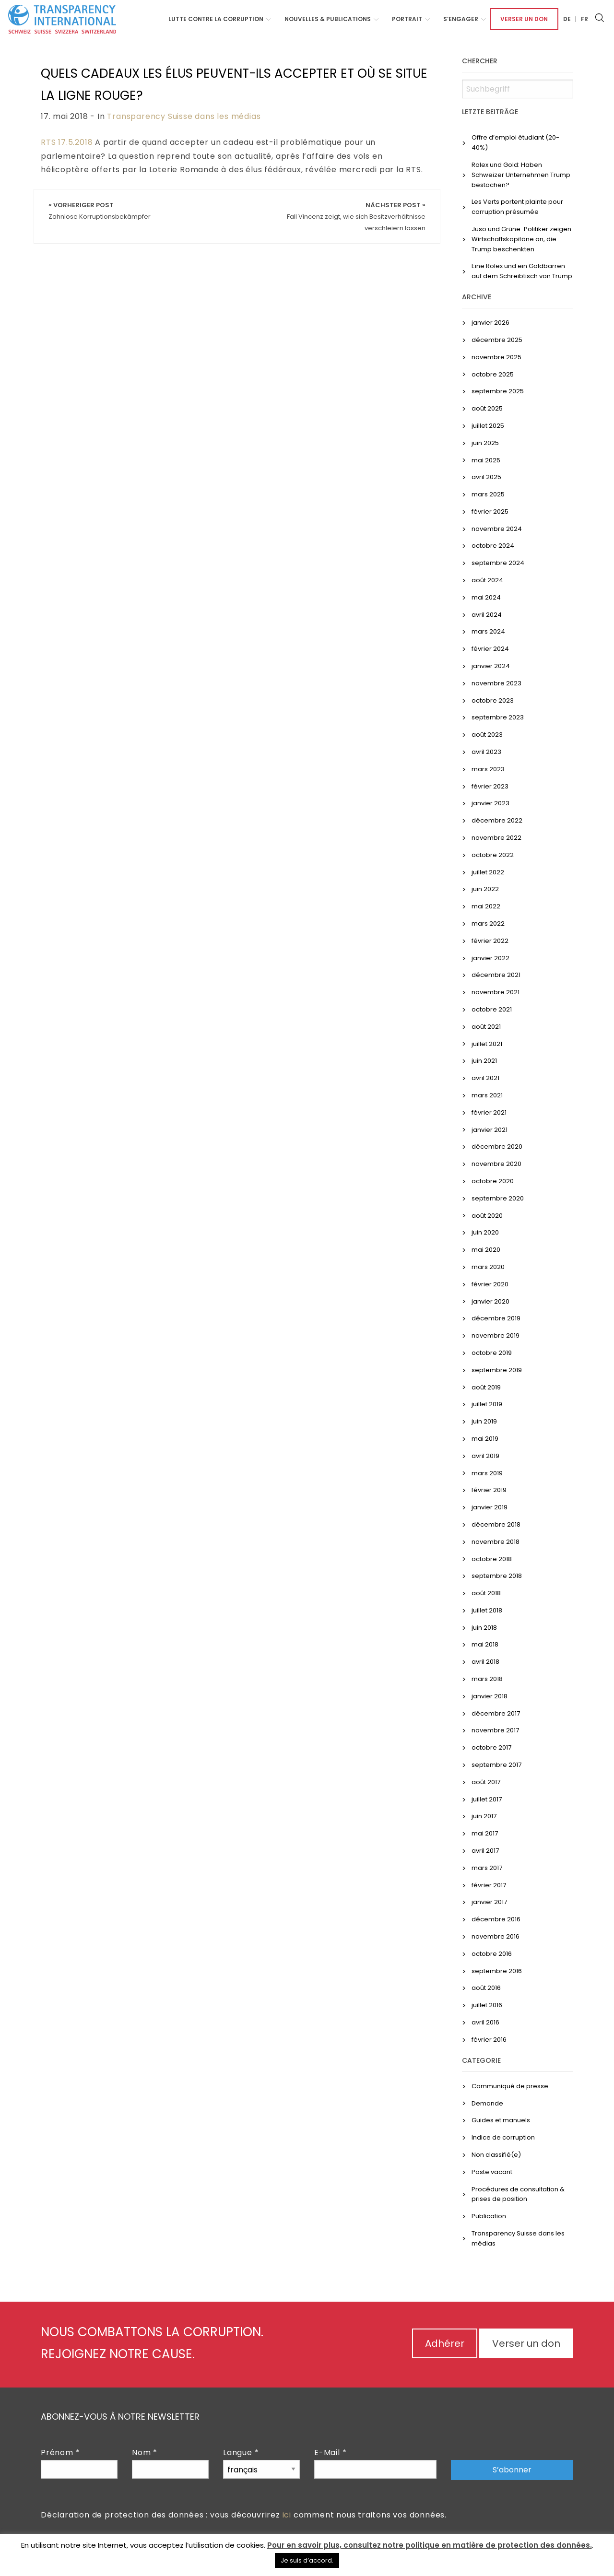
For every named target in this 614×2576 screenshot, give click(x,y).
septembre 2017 (496, 1764)
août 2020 (487, 1215)
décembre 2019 (496, 1318)
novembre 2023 (496, 683)
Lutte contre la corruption (215, 19)
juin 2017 (484, 1816)
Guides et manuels (501, 2120)
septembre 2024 (498, 562)
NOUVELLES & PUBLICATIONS (327, 19)
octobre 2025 (493, 374)
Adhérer (444, 2343)
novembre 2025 (496, 357)
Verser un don (524, 19)
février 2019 (489, 1489)
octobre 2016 (492, 1953)
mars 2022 (488, 923)
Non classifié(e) (496, 2154)
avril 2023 (486, 751)
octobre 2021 (492, 1009)
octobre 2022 (493, 854)
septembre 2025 (498, 391)
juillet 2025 (488, 425)
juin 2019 (484, 1421)
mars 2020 (488, 1266)
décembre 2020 (497, 1146)
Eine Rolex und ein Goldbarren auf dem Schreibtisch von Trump (522, 271)
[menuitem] (217, 19)
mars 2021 (487, 1095)
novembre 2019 (496, 1335)
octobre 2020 (493, 1181)
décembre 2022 (497, 820)
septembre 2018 (497, 1575)
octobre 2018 (492, 1559)
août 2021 (486, 1026)
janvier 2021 (490, 1129)
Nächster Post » (356, 216)
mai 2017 (485, 1833)
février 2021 (489, 1112)
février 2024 (490, 648)
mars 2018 (487, 1678)
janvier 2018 (490, 1696)
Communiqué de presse (510, 2086)
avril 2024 (487, 614)
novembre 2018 (496, 1541)
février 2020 (490, 1284)
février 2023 (490, 786)
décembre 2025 (497, 339)
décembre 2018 (496, 1524)
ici (287, 2514)
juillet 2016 (487, 2005)
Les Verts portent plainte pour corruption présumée (517, 206)
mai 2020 (486, 1249)
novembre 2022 (496, 837)
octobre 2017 (491, 1747)
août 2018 (486, 1593)
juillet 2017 (487, 1799)
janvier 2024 (491, 665)
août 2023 (487, 734)
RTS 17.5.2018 (67, 142)
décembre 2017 (496, 1713)
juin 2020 (485, 1232)
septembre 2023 (498, 717)
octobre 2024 (493, 545)
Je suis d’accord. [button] (307, 2560)
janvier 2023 (490, 803)
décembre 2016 (496, 1919)
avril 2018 (485, 1661)
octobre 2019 (492, 1352)
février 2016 (489, 2039)
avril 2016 (485, 2022)
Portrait (407, 19)
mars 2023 (488, 769)
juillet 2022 (488, 872)
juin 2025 (485, 442)
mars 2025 (488, 494)
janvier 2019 (490, 1507)
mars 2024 (488, 631)
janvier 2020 (490, 1301)
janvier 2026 (490, 322)
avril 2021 (485, 1077)
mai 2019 (485, 1438)
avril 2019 (485, 1455)
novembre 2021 (496, 992)
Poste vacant (492, 2171)
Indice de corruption (503, 2137)
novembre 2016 (496, 1936)
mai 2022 (486, 906)
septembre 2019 (497, 1370)
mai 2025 (486, 460)
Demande (487, 2103)
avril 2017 (485, 1850)
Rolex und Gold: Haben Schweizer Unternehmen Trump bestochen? (521, 174)
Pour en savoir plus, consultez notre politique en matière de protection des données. (429, 2545)
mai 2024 (486, 597)
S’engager (460, 19)
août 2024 (487, 580)
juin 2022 (485, 889)
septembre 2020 (498, 1198)
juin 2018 (484, 1627)
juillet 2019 (487, 1404)
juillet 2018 (487, 1610)
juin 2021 (484, 1060)
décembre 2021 (496, 974)
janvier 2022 (490, 958)
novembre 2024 (497, 528)
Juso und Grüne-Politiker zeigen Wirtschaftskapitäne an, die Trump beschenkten (521, 239)
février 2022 (490, 940)
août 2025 (487, 408)
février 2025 (490, 511)
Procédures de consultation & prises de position (518, 2194)
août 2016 (486, 1987)
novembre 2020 (496, 1163)
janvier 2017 (489, 1901)
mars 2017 (487, 1867)
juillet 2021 (487, 1043)
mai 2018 (485, 1644)
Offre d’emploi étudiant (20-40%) (515, 142)
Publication (489, 2216)
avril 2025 (486, 477)
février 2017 (489, 1885)
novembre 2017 (495, 1730)
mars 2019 (487, 1473)
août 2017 (486, 1782)
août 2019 (486, 1387)
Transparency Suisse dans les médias (183, 116)
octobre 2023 (493, 700)
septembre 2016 (497, 1971)
